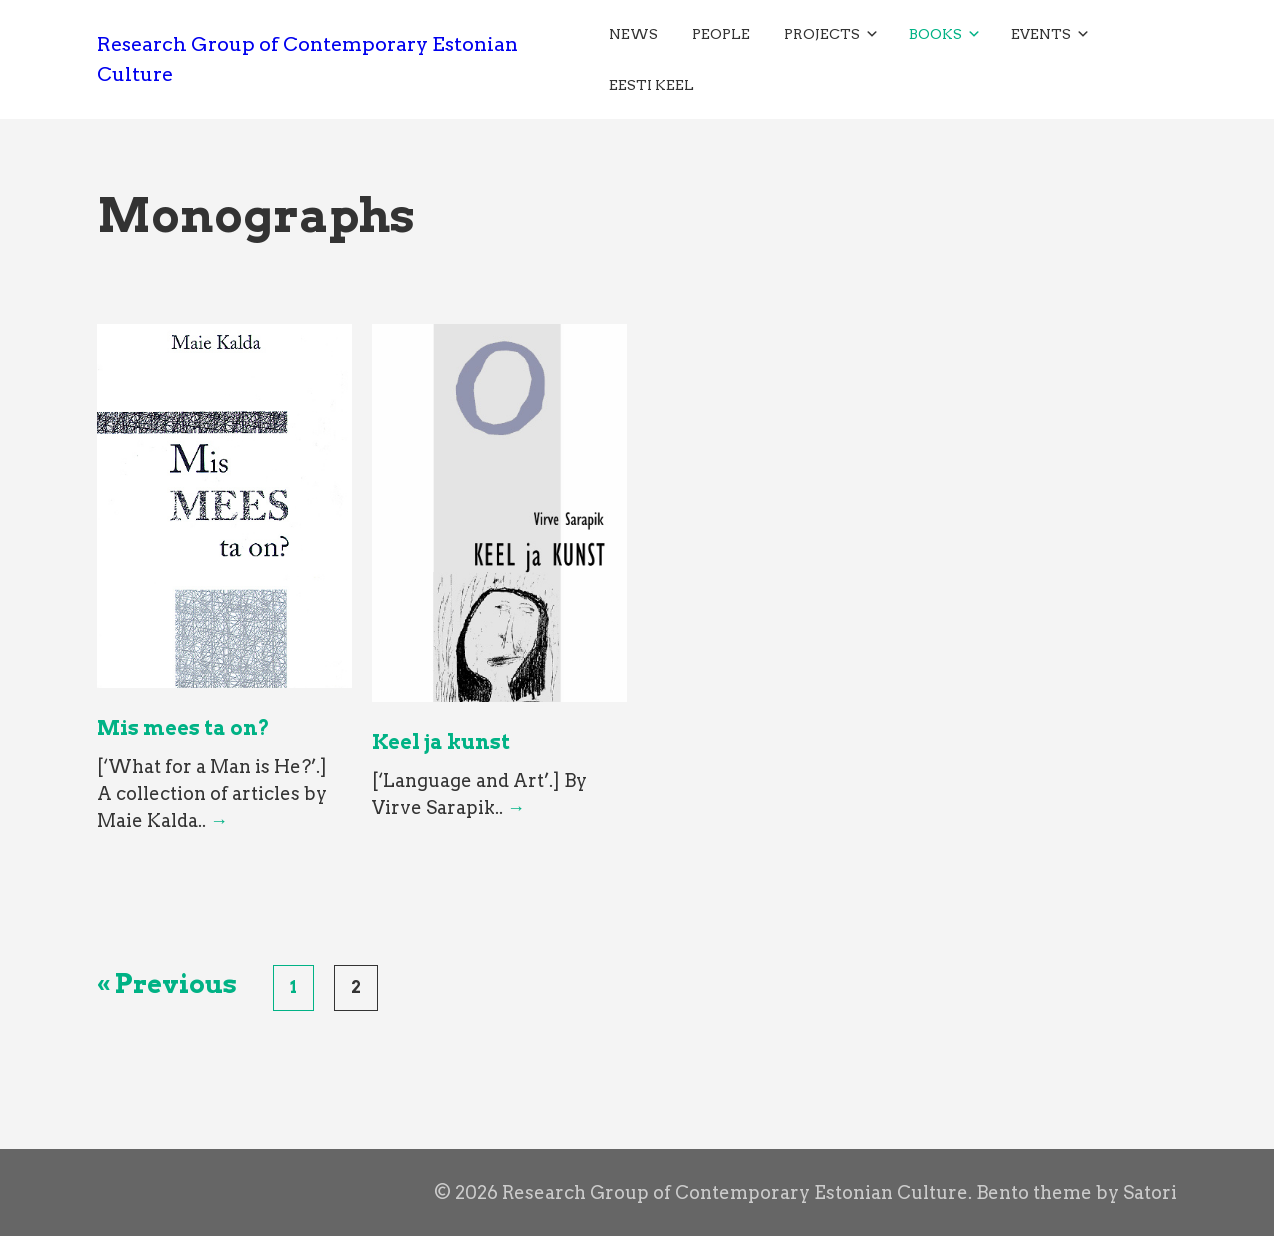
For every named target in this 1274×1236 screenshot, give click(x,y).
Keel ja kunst (441, 742)
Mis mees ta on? (183, 728)
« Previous (167, 983)
